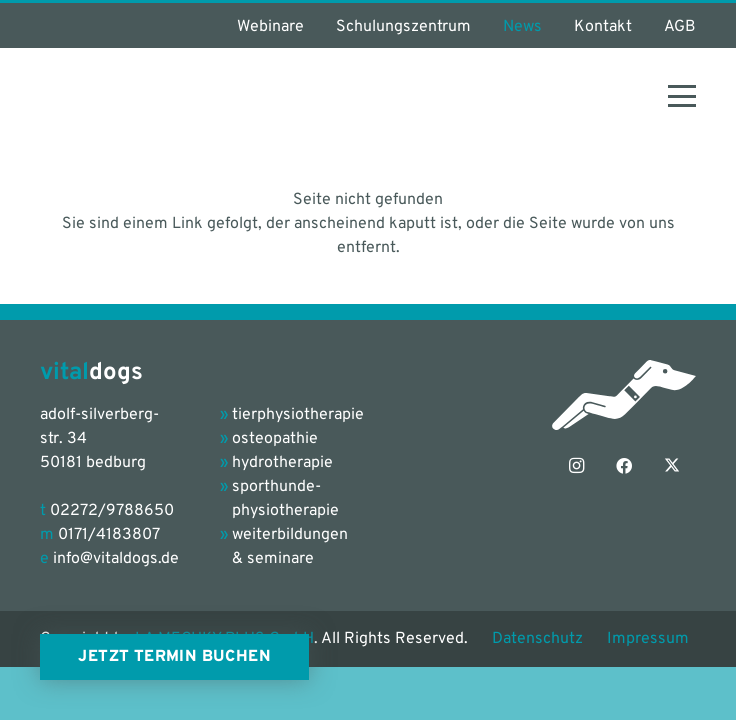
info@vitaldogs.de (116, 559)
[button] (682, 96)
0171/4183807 (109, 535)
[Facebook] (624, 466)
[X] (672, 466)
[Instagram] (576, 466)
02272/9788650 (112, 511)
